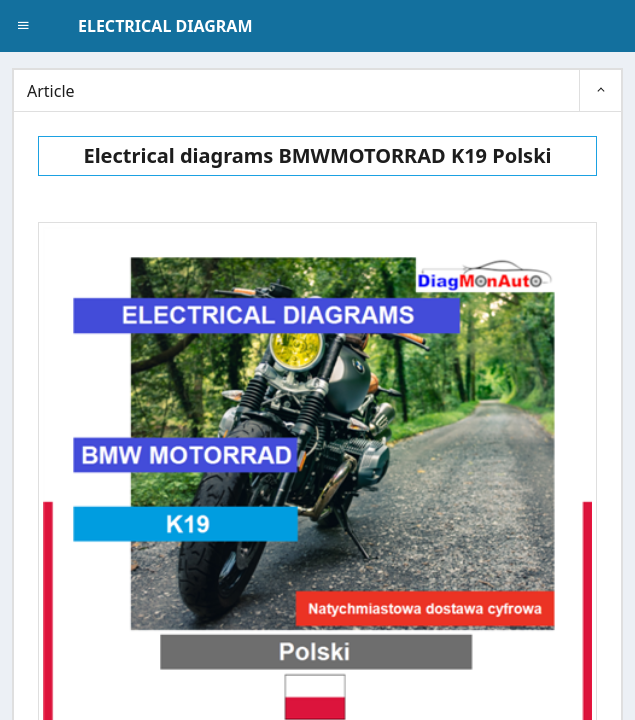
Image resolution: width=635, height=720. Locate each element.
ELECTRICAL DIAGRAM (165, 26)
